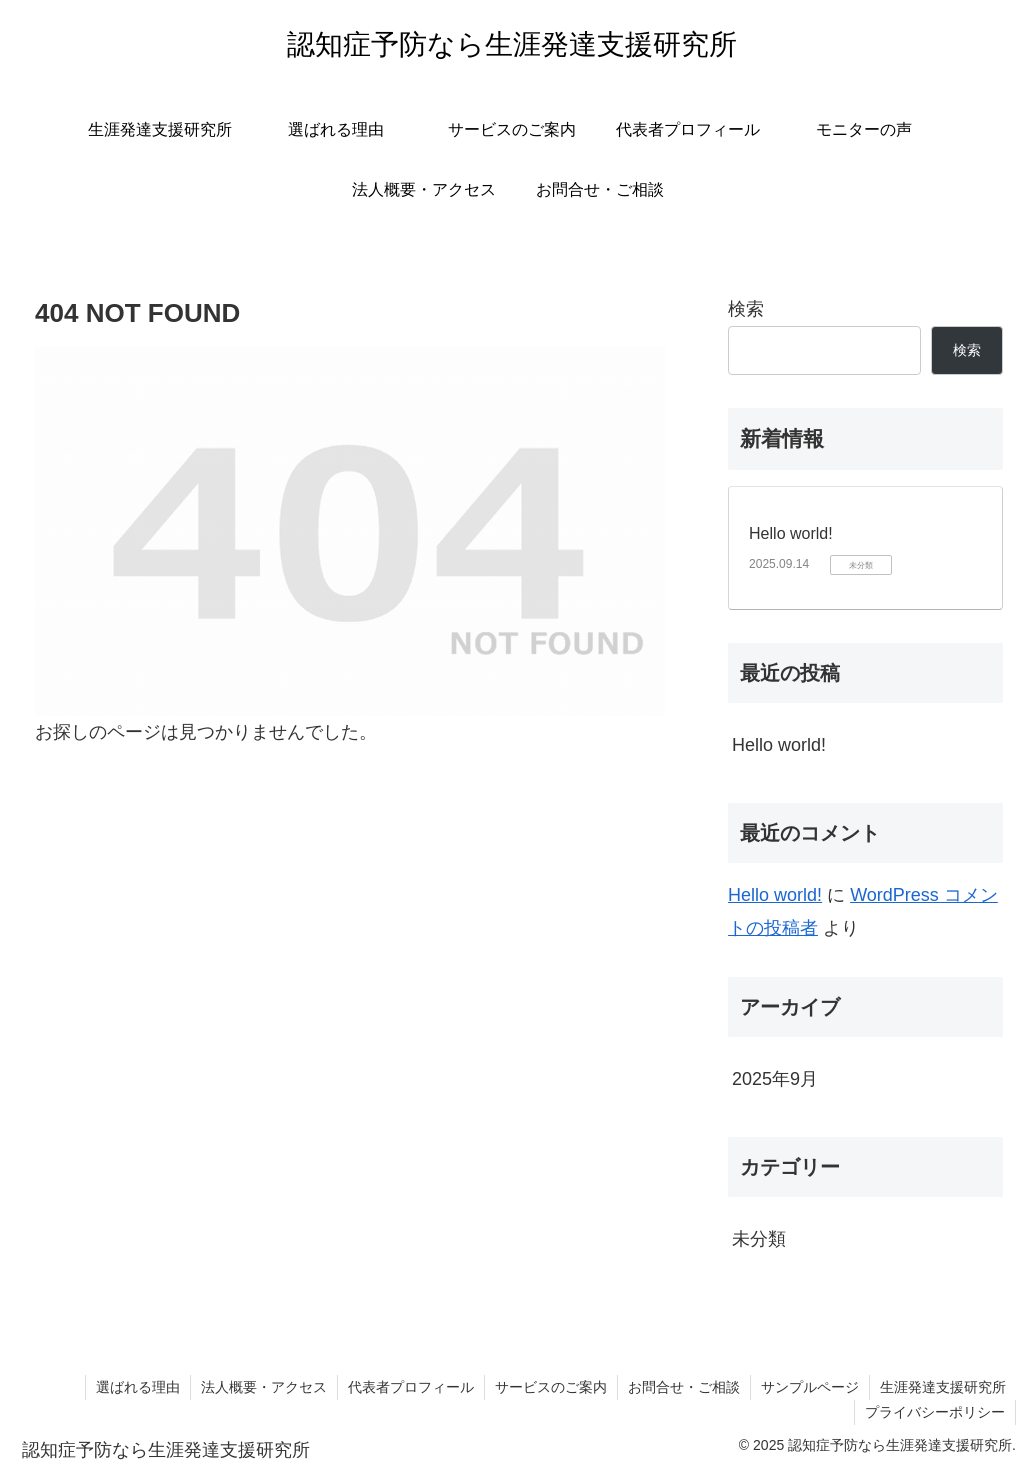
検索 (746, 309)
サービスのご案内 (551, 1387)
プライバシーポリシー (935, 1412)
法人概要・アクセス (264, 1387)
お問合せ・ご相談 (684, 1387)
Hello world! (791, 533)
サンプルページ (810, 1387)
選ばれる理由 (138, 1387)
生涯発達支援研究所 (943, 1387)
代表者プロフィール (411, 1387)
